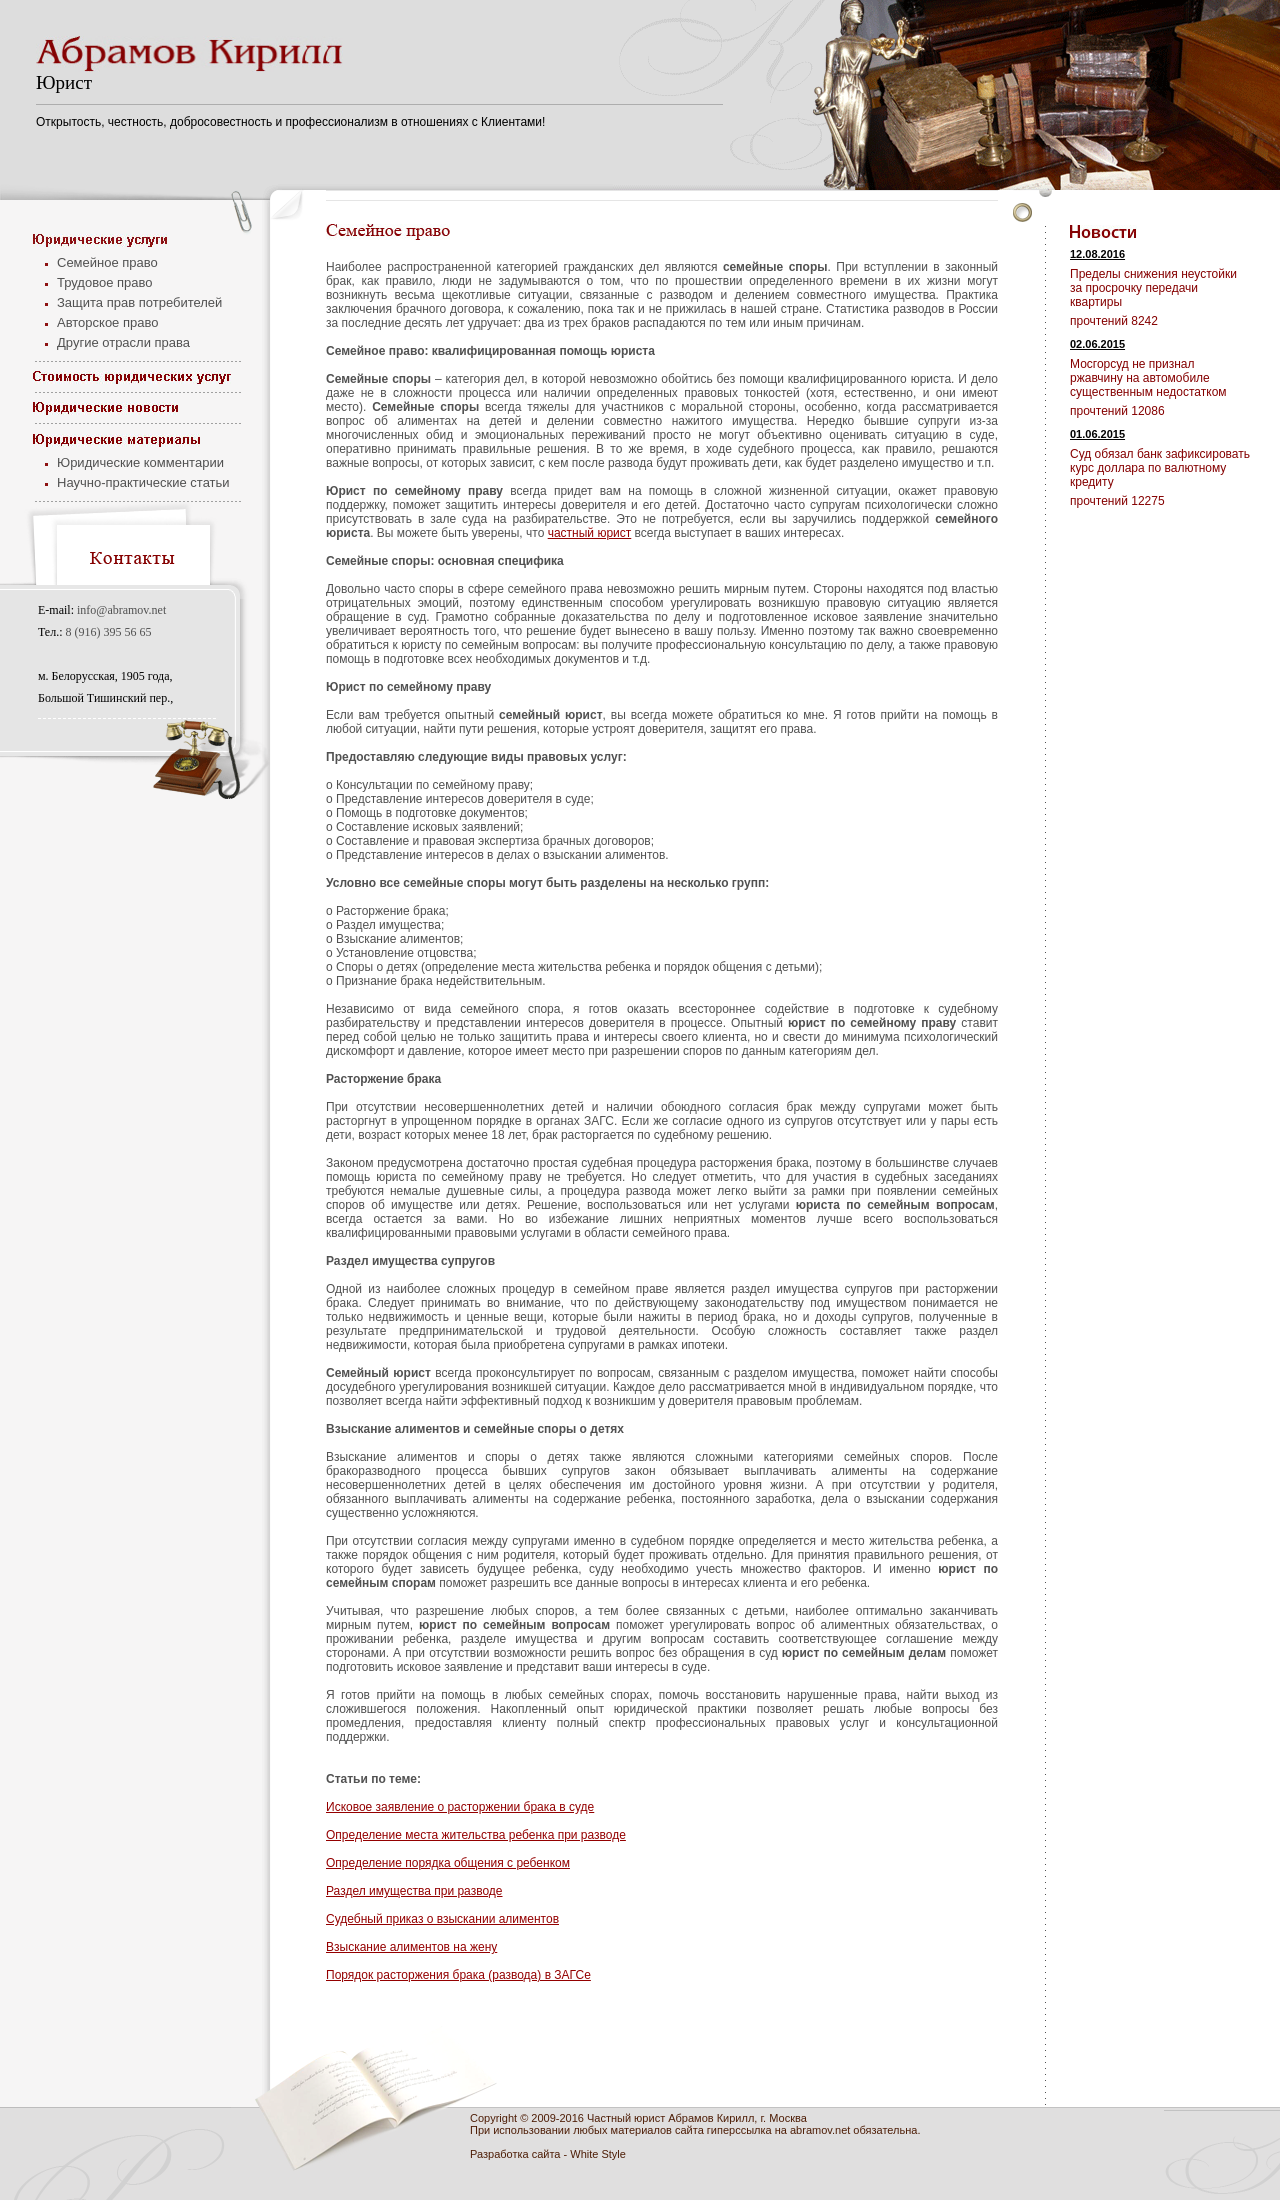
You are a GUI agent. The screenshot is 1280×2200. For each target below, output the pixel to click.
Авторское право (107, 322)
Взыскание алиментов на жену (411, 1947)
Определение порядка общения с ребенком (448, 1863)
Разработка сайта (515, 2154)
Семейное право (107, 262)
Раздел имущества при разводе (414, 1891)
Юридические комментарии (140, 462)
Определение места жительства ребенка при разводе (476, 1835)
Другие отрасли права (123, 342)
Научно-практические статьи (143, 482)
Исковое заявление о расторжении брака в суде (460, 1807)
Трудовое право (105, 282)
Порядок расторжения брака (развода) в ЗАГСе (458, 1975)
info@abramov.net (121, 610)
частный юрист (590, 533)
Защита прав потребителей (139, 302)
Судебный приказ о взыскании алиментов (442, 1919)
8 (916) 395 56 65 (109, 632)
